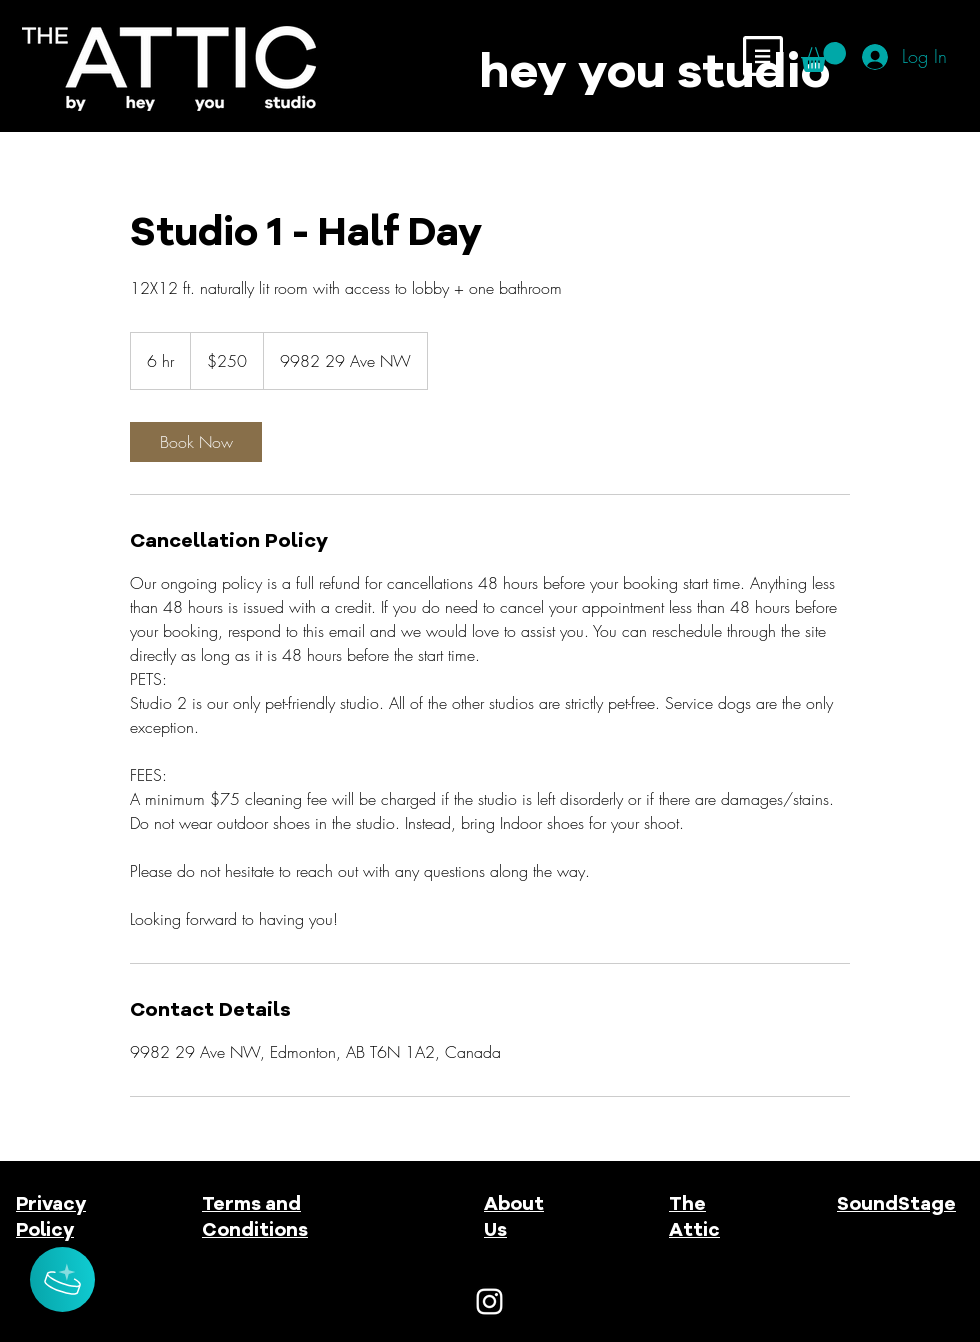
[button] (763, 56)
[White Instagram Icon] (489, 1301)
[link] (196, 442)
